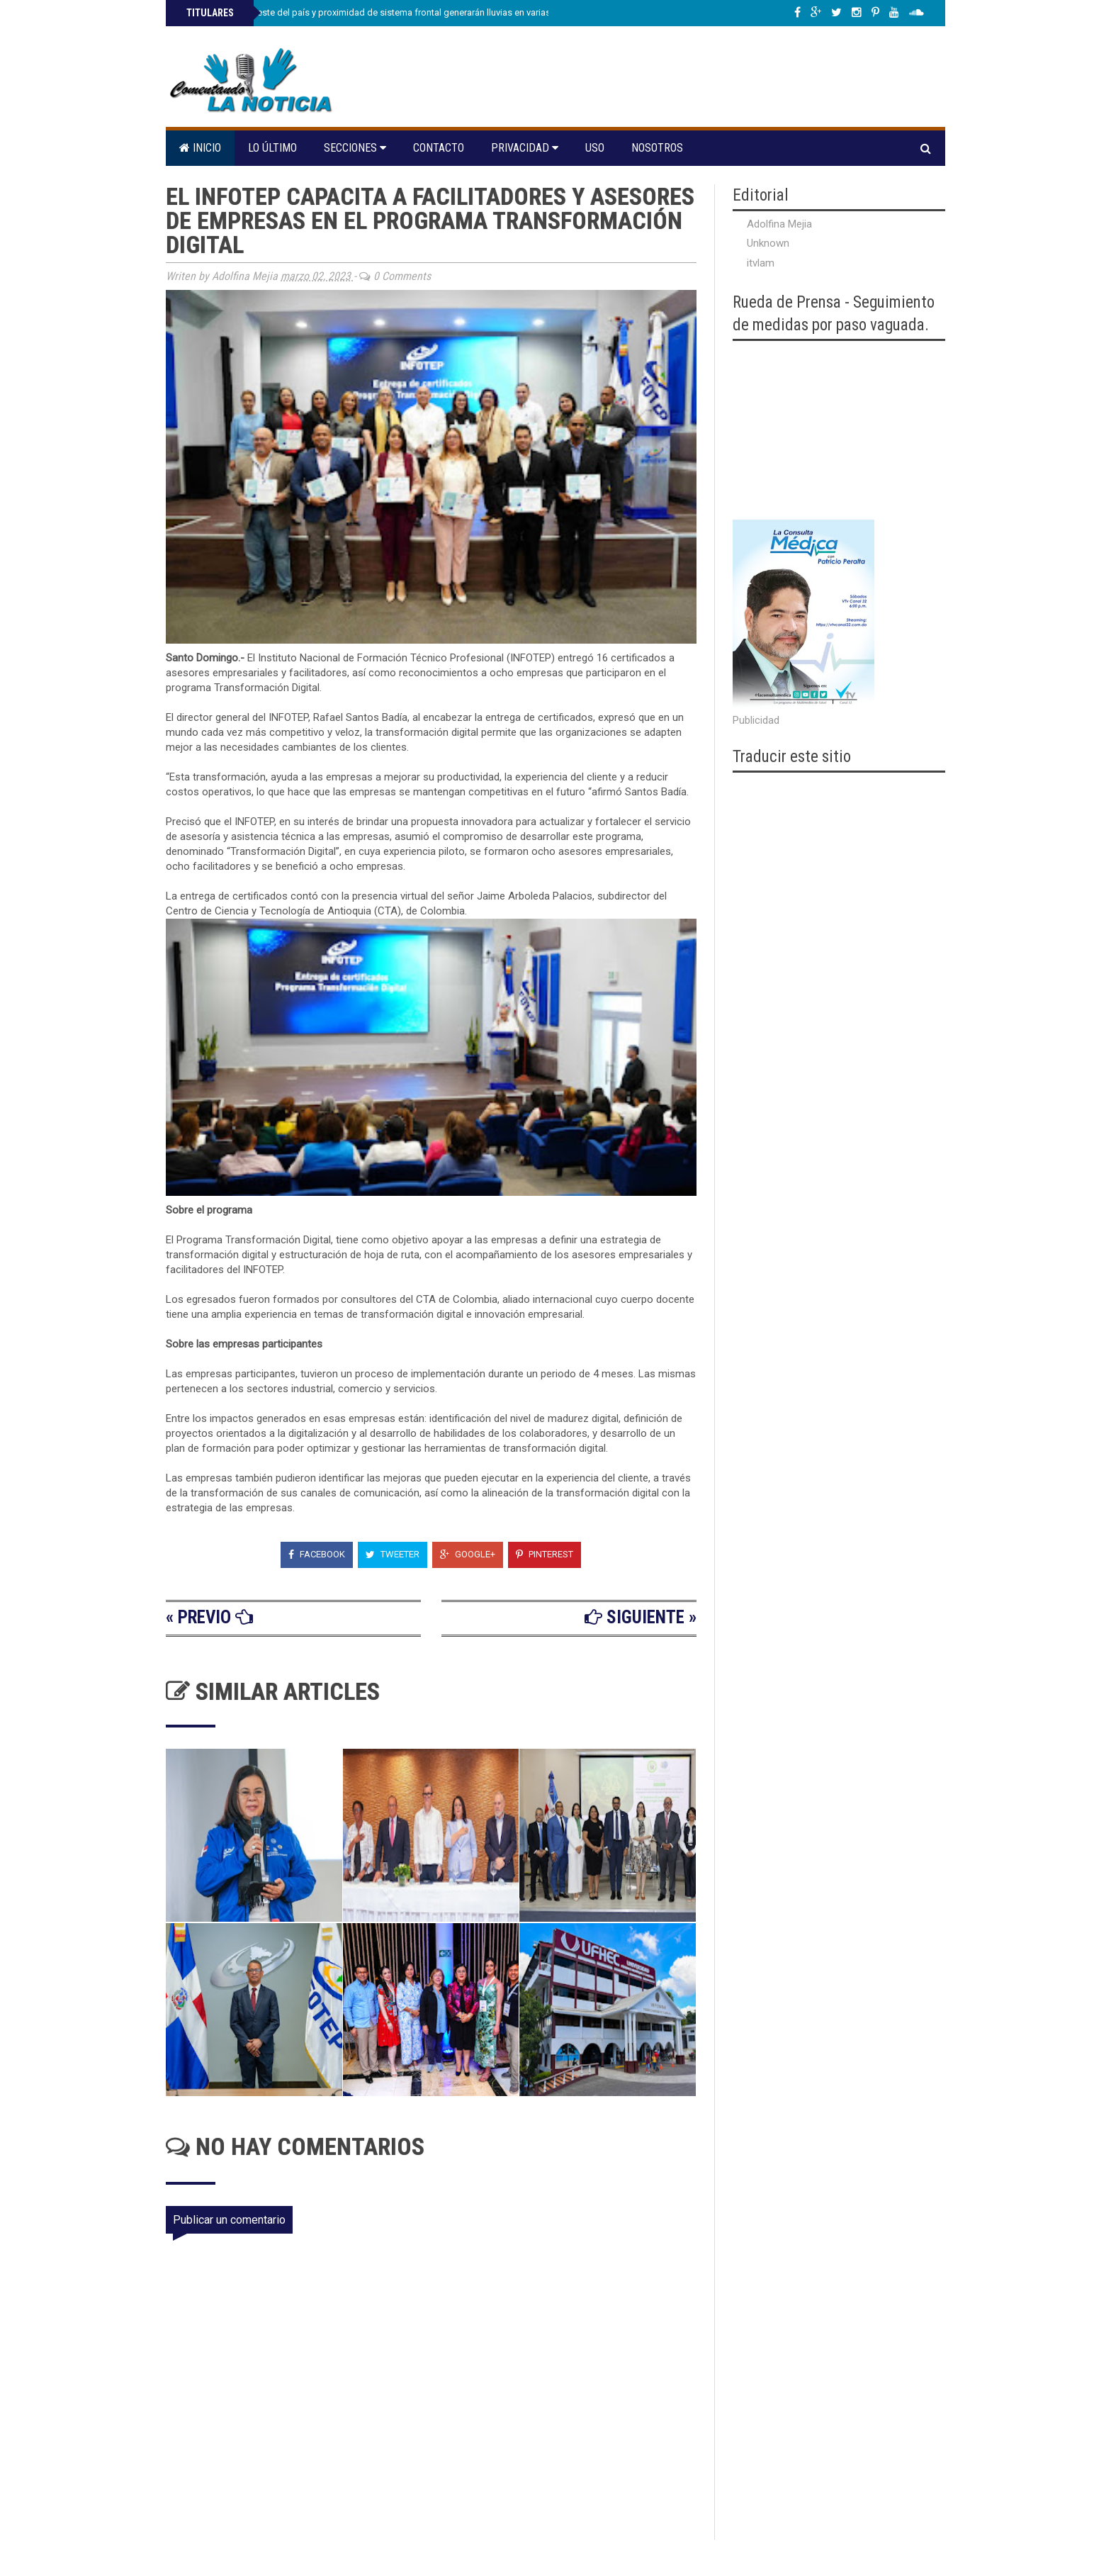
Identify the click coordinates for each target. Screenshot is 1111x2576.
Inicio (200, 148)
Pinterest (544, 1554)
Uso (594, 148)
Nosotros (657, 148)
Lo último (272, 148)
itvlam (760, 263)
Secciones (355, 148)
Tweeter (392, 1554)
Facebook (316, 1554)
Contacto (438, 148)
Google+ (467, 1554)
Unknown (768, 243)
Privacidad (524, 148)
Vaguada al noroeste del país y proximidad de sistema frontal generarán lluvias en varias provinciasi (390, 12)
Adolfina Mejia (779, 224)
